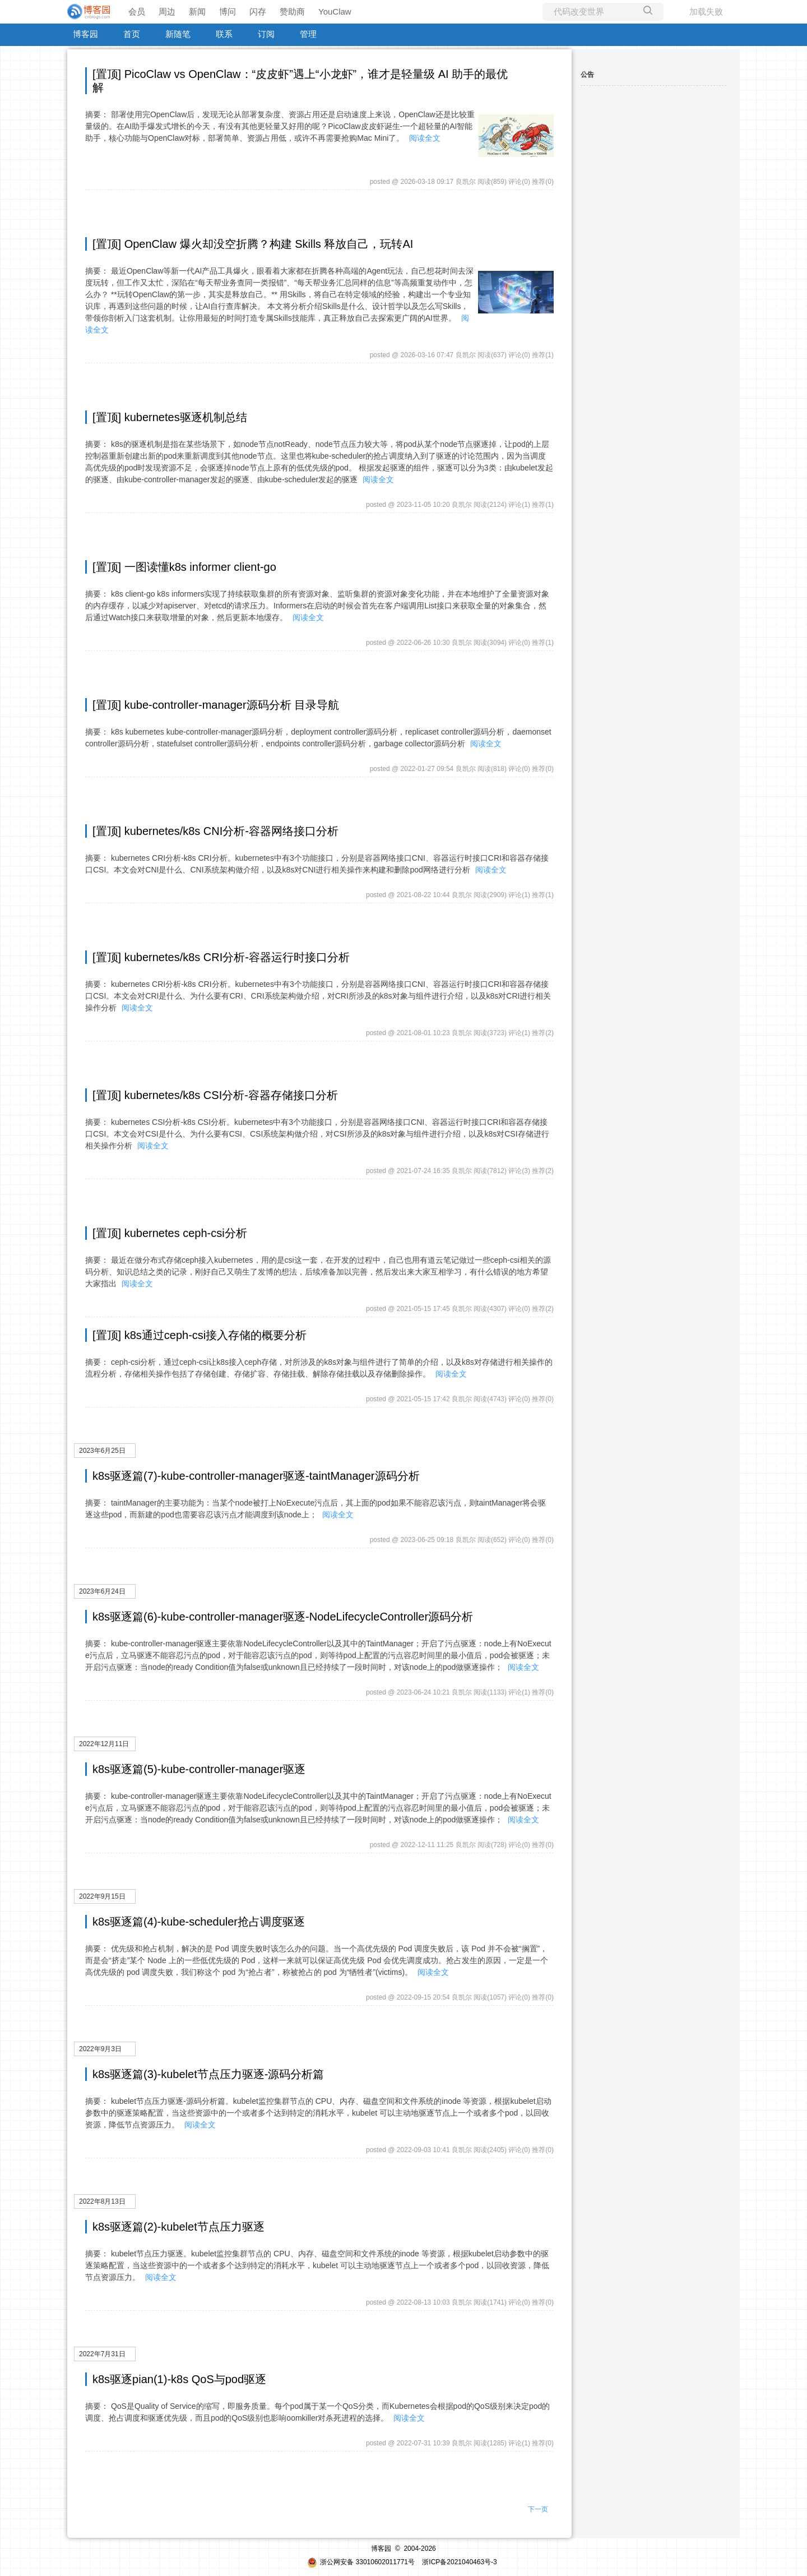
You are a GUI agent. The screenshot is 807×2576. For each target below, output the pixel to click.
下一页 (538, 2509)
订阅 (266, 34)
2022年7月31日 (102, 2354)
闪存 (257, 11)
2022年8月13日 (102, 2201)
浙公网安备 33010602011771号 (361, 2562)
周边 (167, 11)
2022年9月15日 (102, 1896)
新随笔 (178, 34)
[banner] (89, 12)
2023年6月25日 (102, 1451)
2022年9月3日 (100, 2049)
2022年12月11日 (104, 1744)
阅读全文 (424, 137)
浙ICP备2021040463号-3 (459, 2562)
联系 (224, 34)
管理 (308, 34)
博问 (227, 11)
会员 (136, 11)
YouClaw (334, 11)
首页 (131, 34)
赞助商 (292, 11)
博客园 (85, 34)
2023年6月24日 (102, 1591)
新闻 (197, 11)
